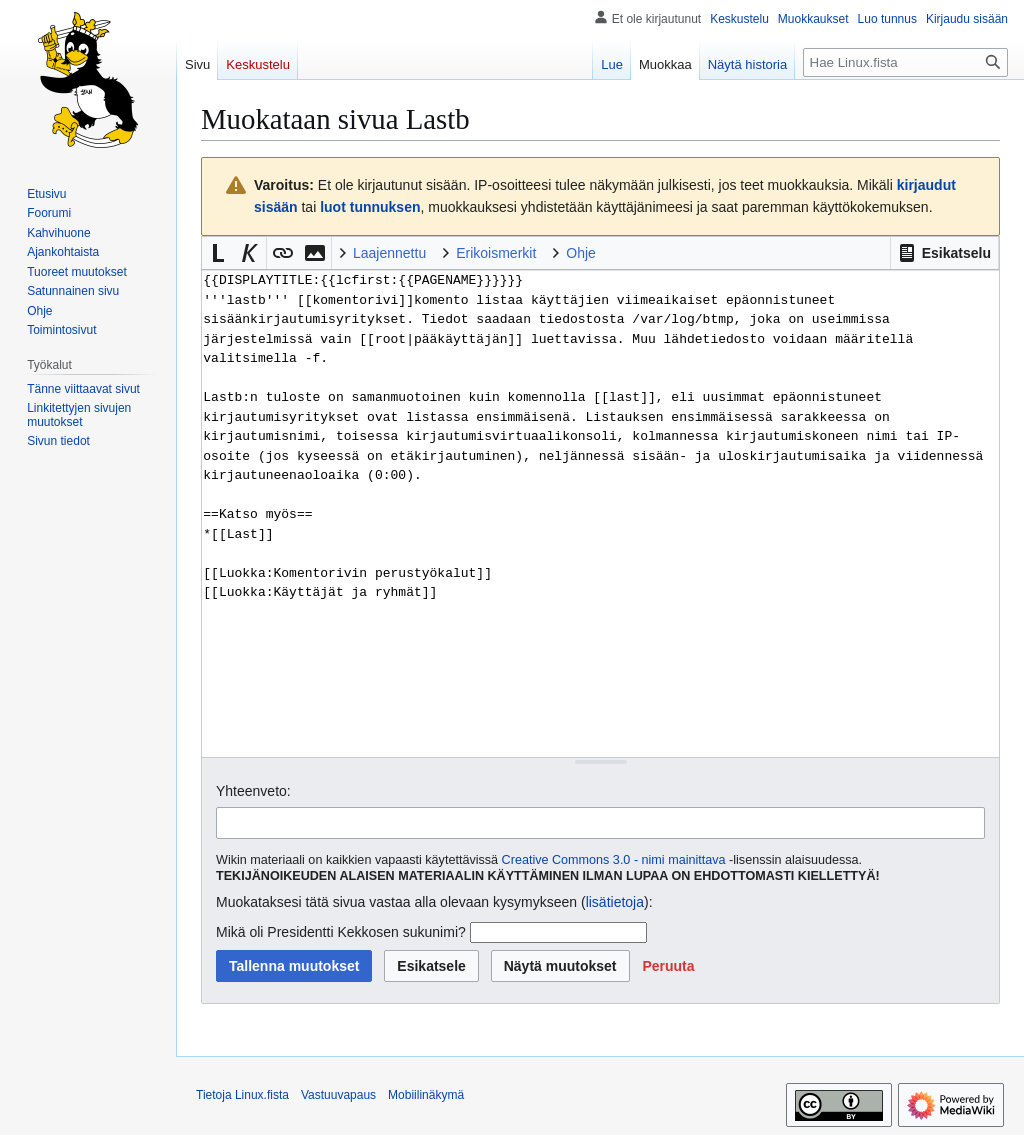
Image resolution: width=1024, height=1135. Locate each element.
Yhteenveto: (253, 791)
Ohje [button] (581, 253)
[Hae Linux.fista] (905, 62)
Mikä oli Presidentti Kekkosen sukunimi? (341, 932)
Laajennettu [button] (389, 253)
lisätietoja (615, 902)
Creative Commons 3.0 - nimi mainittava (614, 860)
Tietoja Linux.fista (242, 1095)
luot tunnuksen (370, 207)
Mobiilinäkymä (426, 1095)
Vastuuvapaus (338, 1095)
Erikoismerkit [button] (496, 253)
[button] (944, 253)
